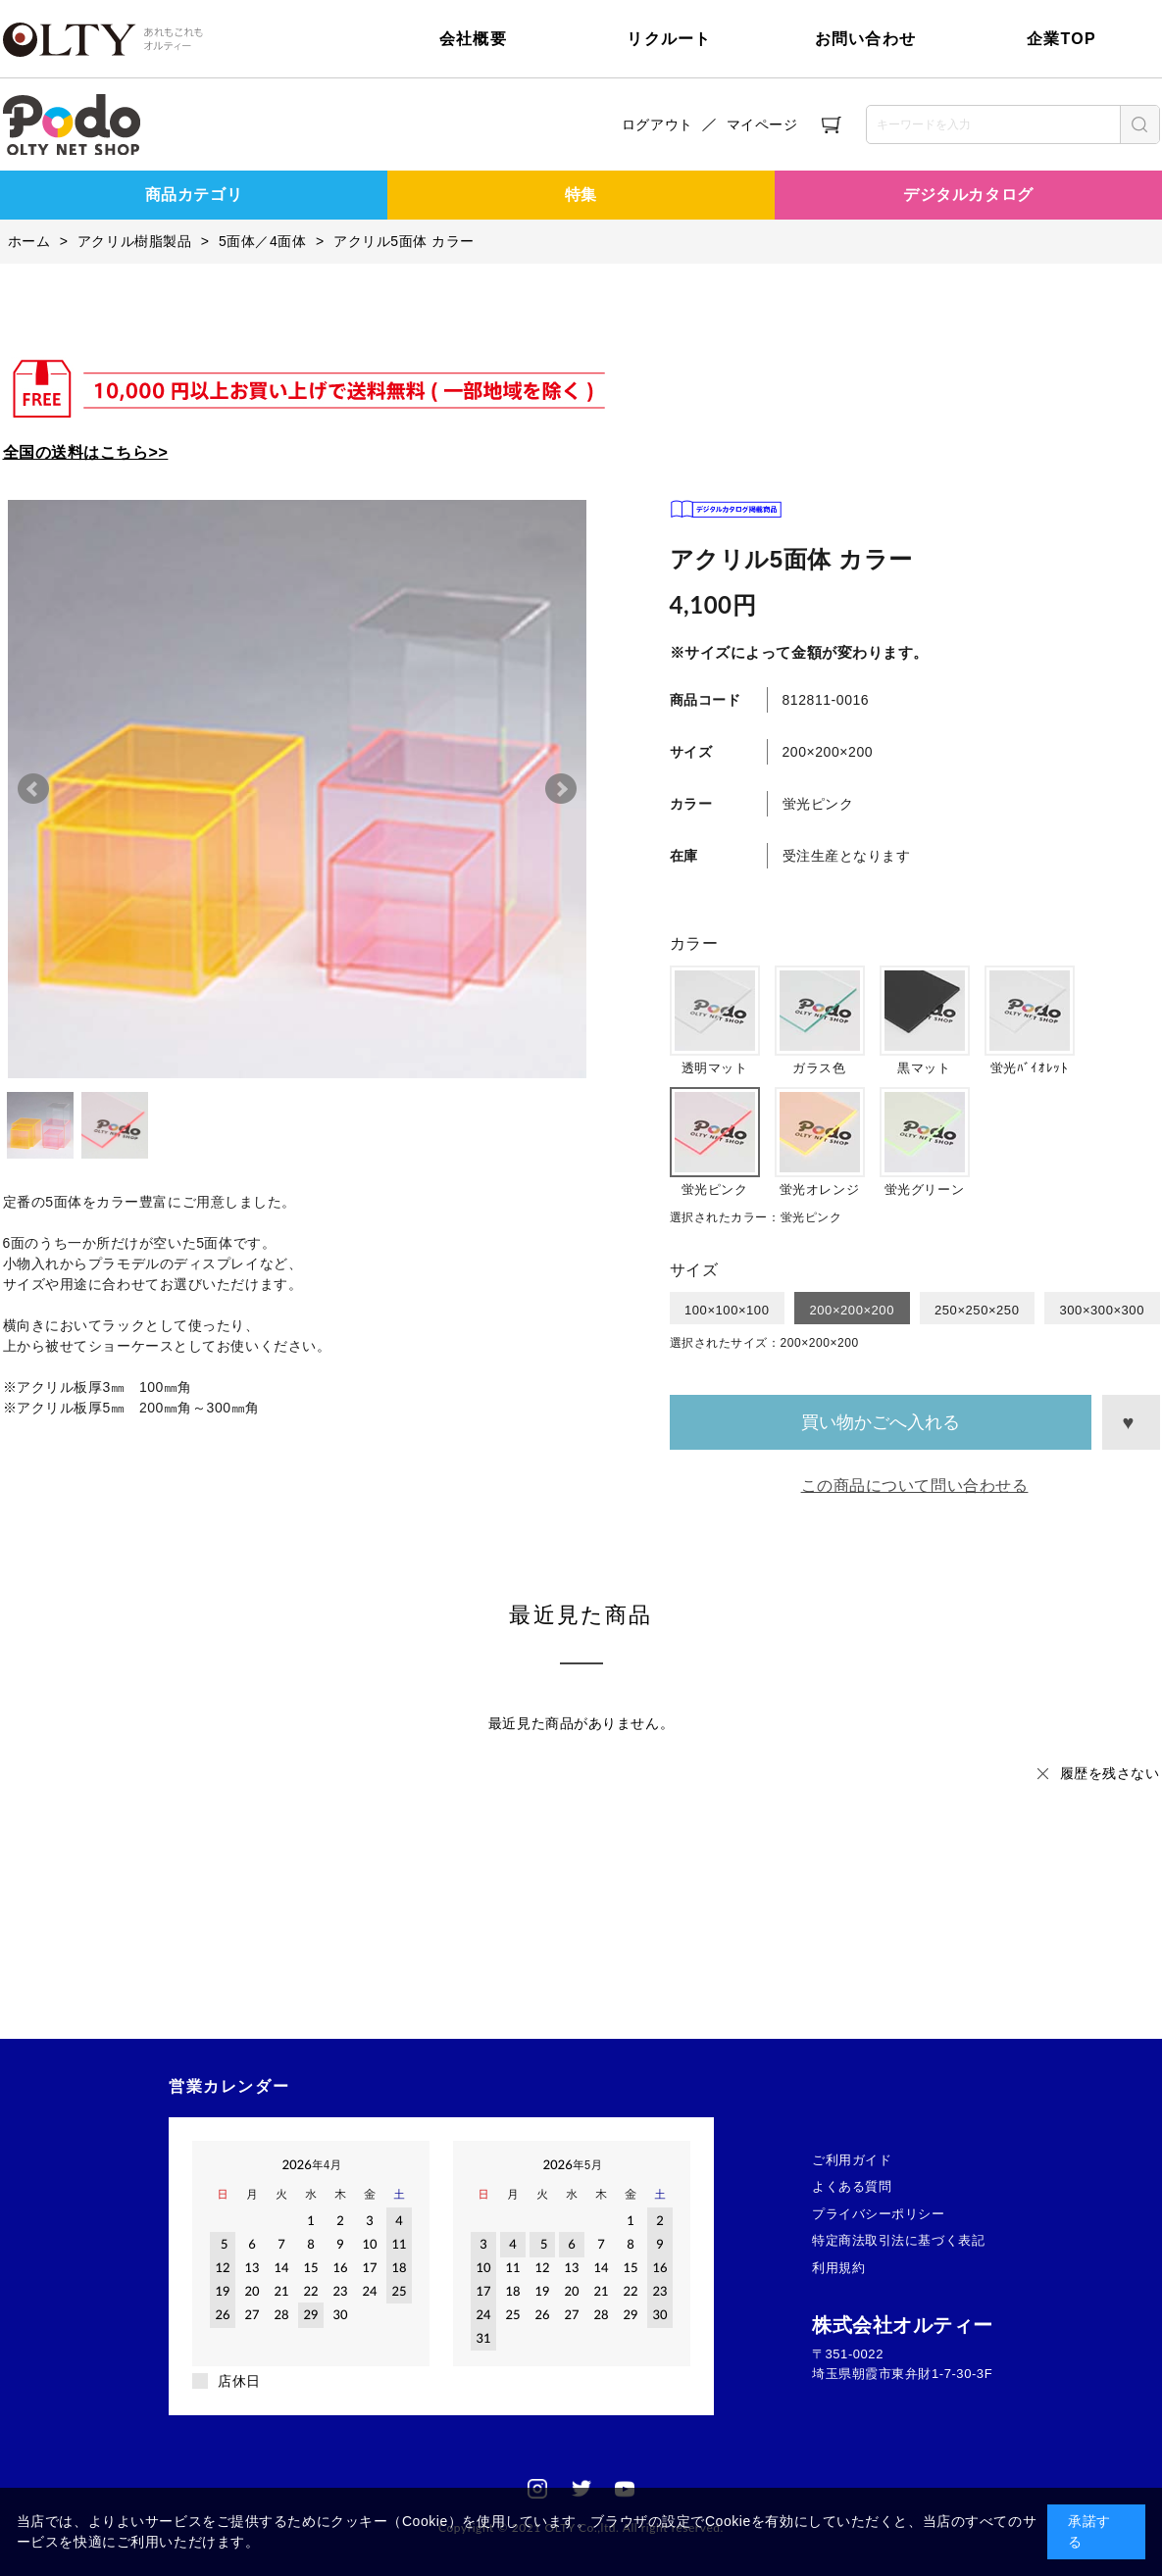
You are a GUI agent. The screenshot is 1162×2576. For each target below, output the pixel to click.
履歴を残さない (1110, 1773)
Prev (33, 789)
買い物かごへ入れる (880, 1422)
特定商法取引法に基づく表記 (898, 2240)
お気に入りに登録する (1130, 1422)
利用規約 (838, 2267)
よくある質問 (851, 2186)
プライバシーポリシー (878, 2213)
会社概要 (473, 38)
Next (561, 789)
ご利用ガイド (851, 2160)
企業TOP (1061, 38)
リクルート (669, 38)
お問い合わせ (866, 38)
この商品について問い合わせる (915, 1485)
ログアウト (657, 124)
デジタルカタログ (968, 194)
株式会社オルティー (902, 2325)
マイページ (762, 124)
